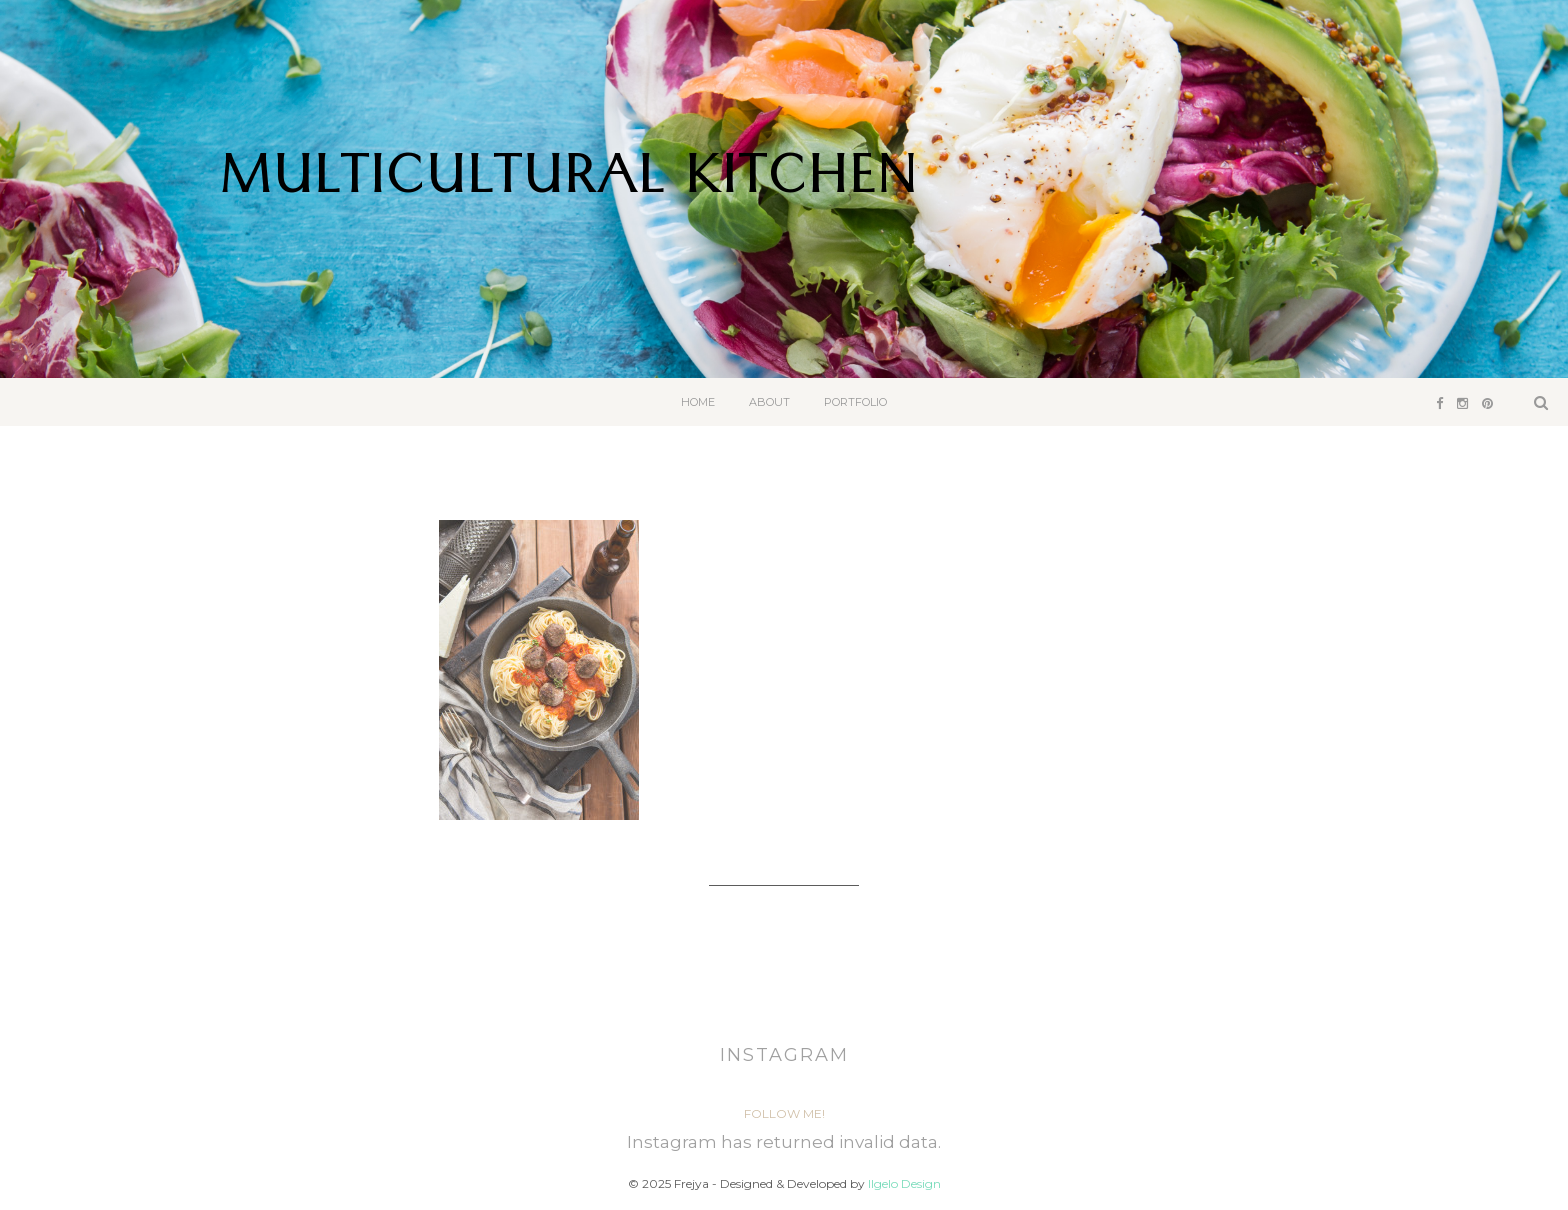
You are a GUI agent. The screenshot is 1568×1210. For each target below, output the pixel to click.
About (769, 402)
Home (698, 402)
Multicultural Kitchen (568, 184)
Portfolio (855, 402)
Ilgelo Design (904, 1183)
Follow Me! (784, 1113)
